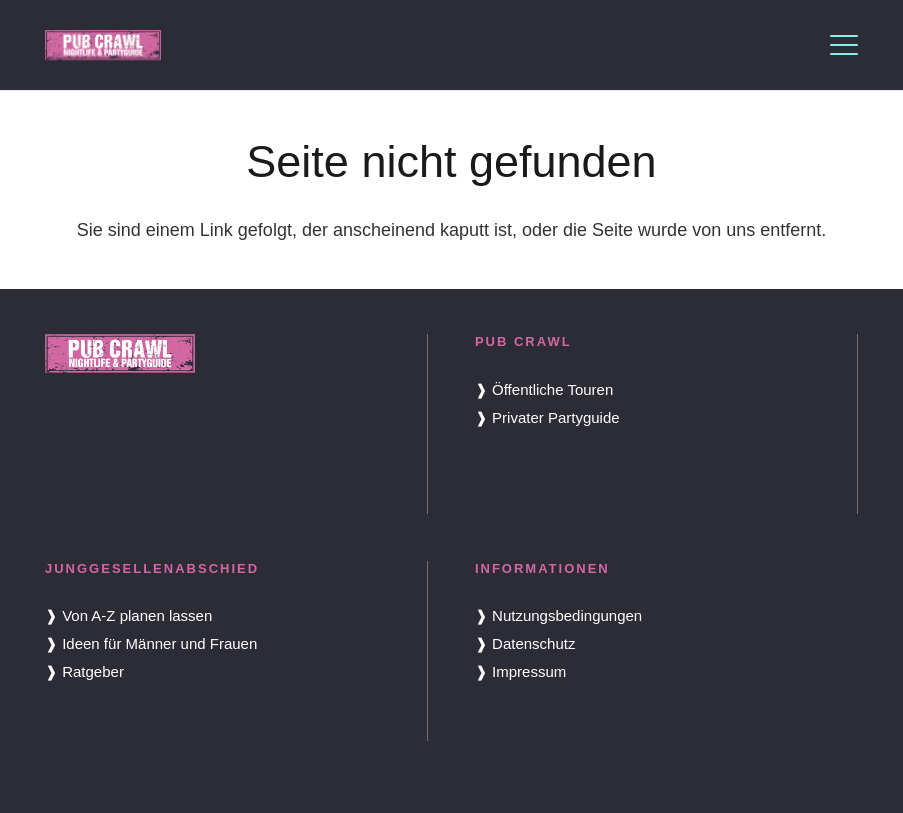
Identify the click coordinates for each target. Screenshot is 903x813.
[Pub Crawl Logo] (103, 45)
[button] (844, 45)
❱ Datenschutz (525, 643)
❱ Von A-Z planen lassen (128, 615)
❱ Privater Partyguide (547, 417)
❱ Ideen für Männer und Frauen (151, 643)
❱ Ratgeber (84, 671)
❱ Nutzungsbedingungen (558, 615)
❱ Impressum (520, 671)
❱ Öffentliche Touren (544, 389)
